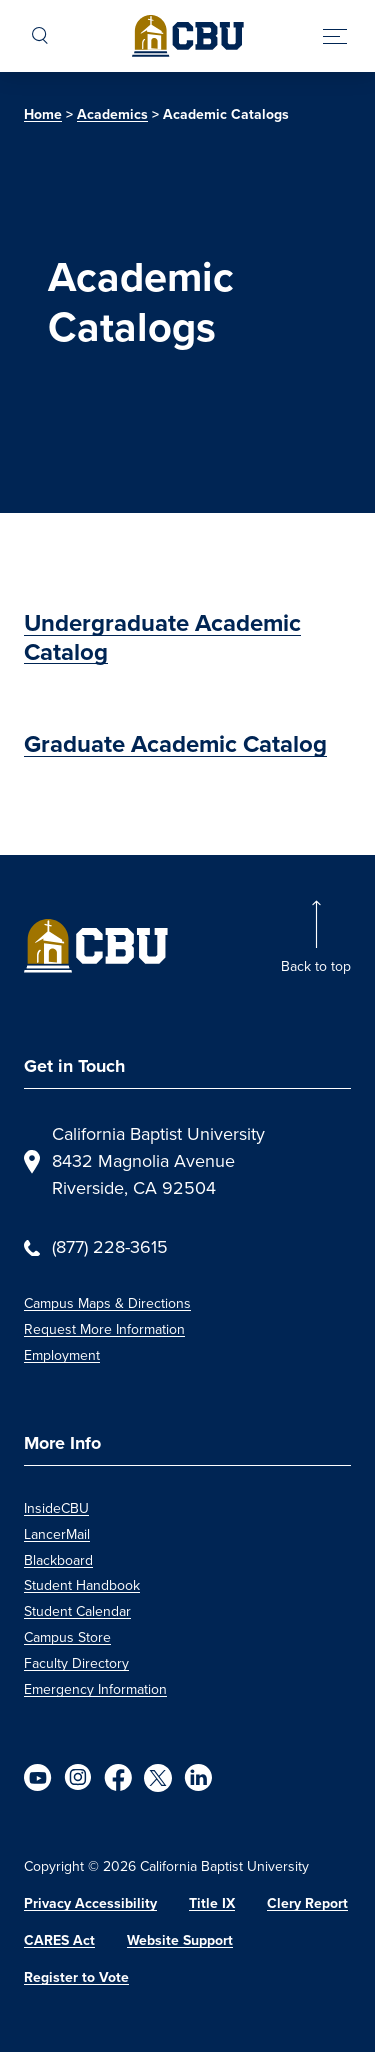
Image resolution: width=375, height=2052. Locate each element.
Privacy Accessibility (90, 1903)
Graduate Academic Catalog (175, 744)
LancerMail (57, 1534)
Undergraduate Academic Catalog (162, 637)
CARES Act (59, 1940)
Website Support (180, 1940)
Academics (112, 114)
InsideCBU (56, 1508)
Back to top (316, 966)
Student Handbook (82, 1585)
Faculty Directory (76, 1663)
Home (43, 114)
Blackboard (58, 1560)
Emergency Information (95, 1689)
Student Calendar (77, 1611)
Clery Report (307, 1903)
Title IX (212, 1903)
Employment (62, 1355)
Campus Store (67, 1637)
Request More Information (104, 1329)
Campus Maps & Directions (107, 1303)
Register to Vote (76, 1977)
